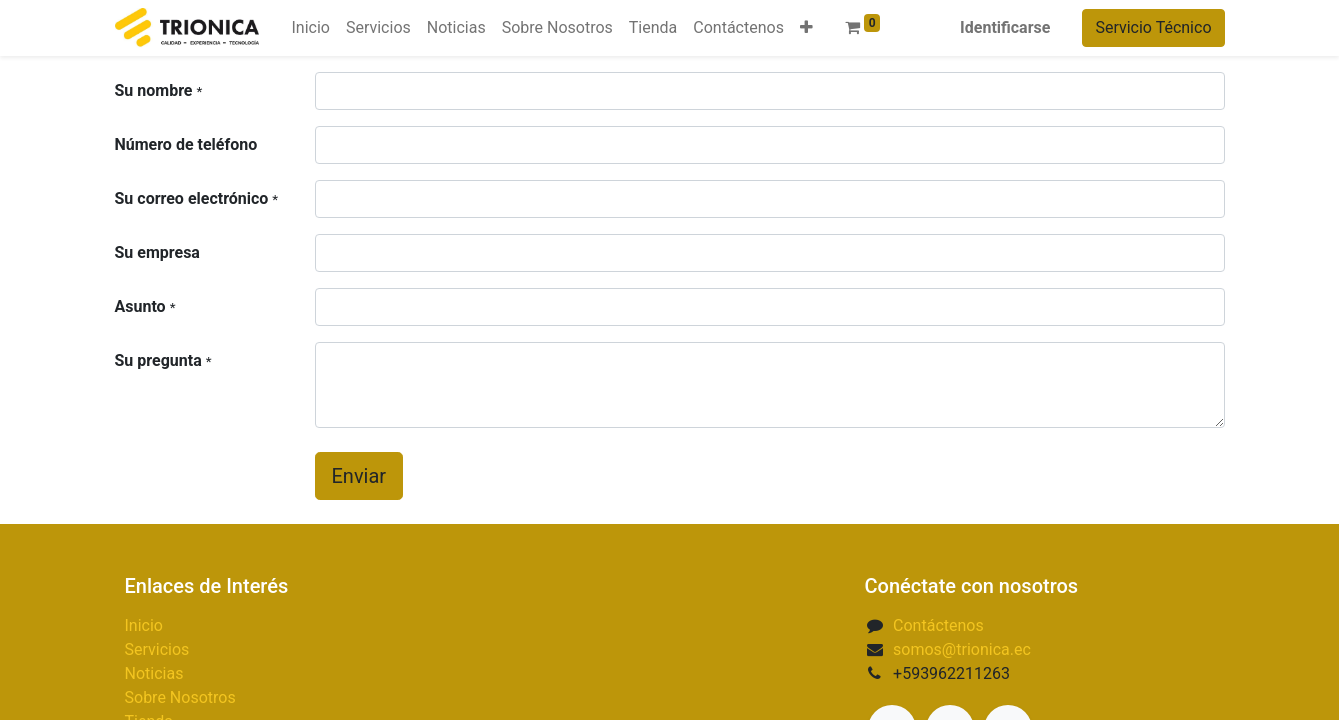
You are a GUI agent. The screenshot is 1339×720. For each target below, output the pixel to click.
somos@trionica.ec (962, 649)
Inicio (144, 625)
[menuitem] (310, 28)
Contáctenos (938, 625)
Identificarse (1005, 27)
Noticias (154, 673)
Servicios (157, 649)
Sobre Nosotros (180, 697)
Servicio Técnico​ (1153, 27)
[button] (806, 28)
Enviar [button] (359, 476)
